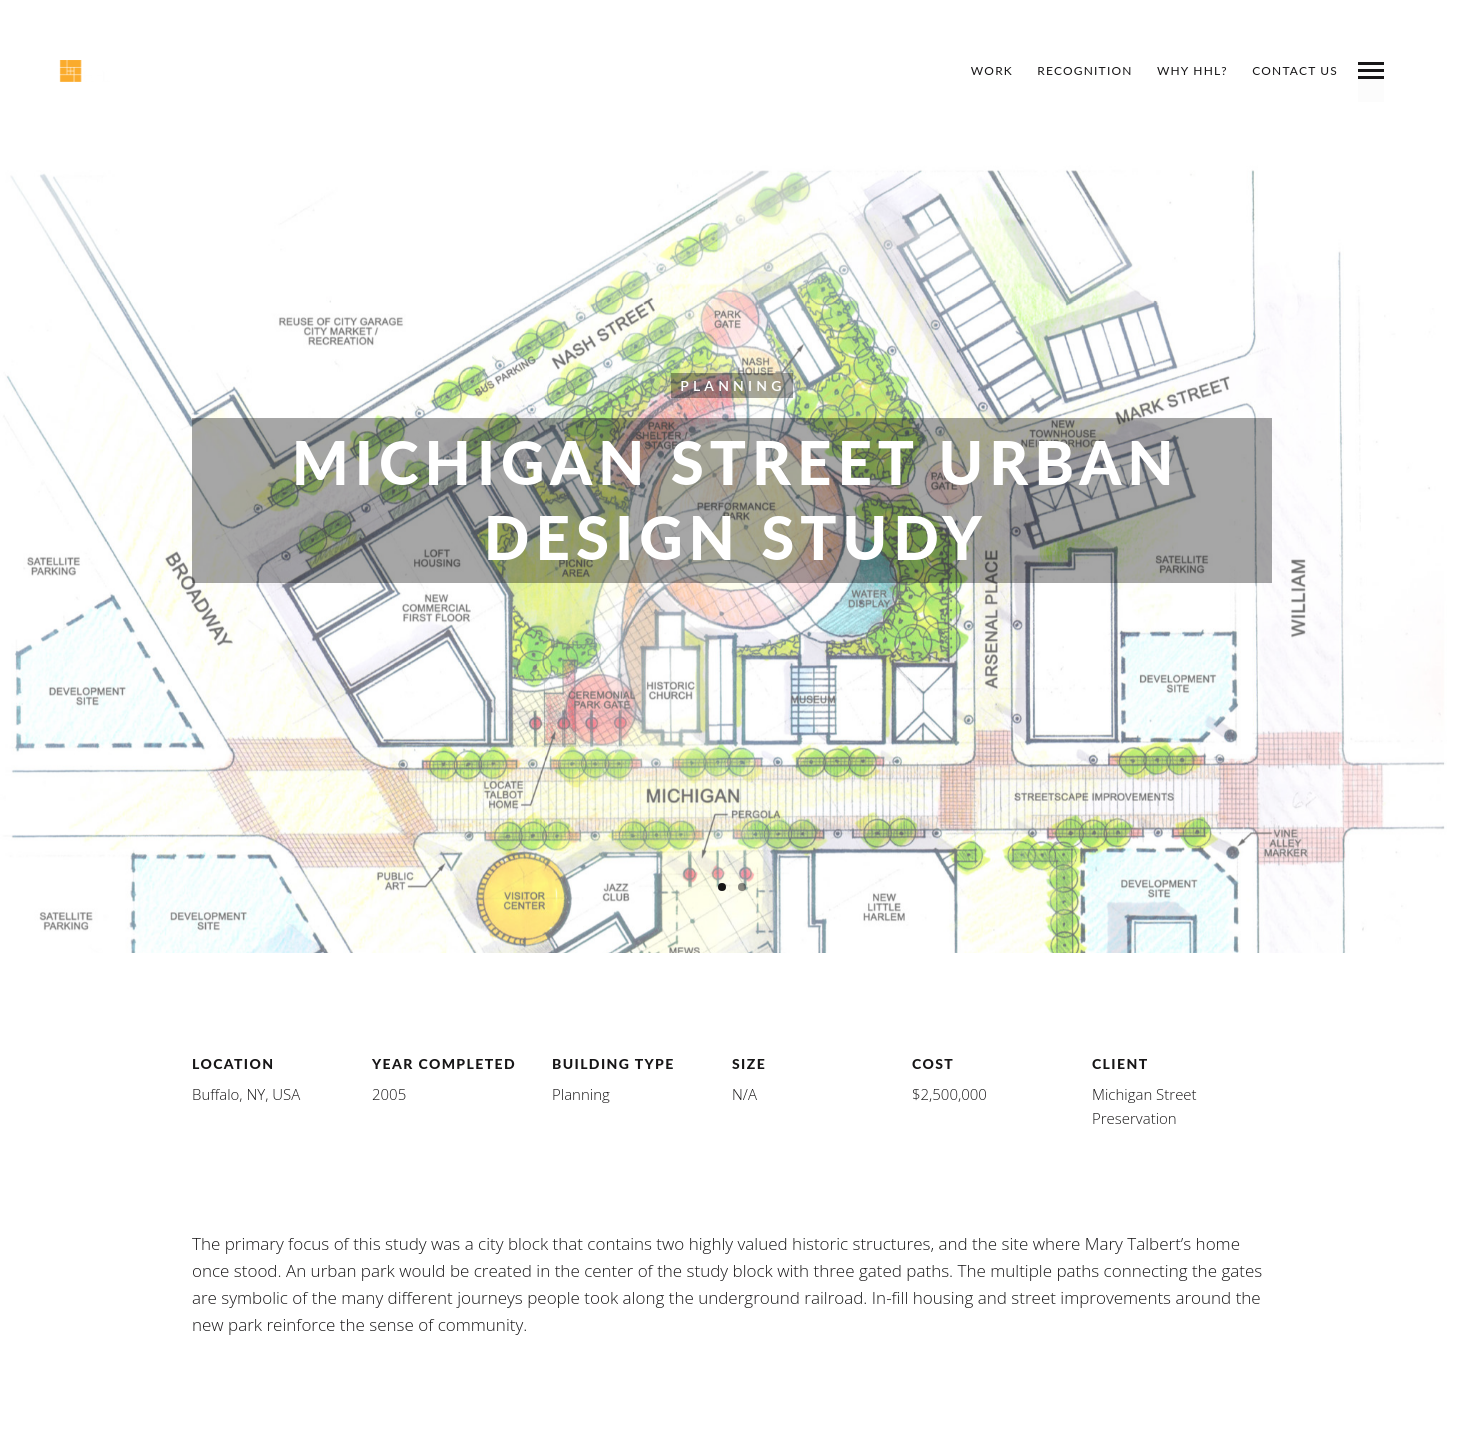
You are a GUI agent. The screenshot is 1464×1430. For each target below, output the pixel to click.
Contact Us (1295, 70)
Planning (732, 384)
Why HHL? (1192, 70)
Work (992, 70)
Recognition (1084, 70)
